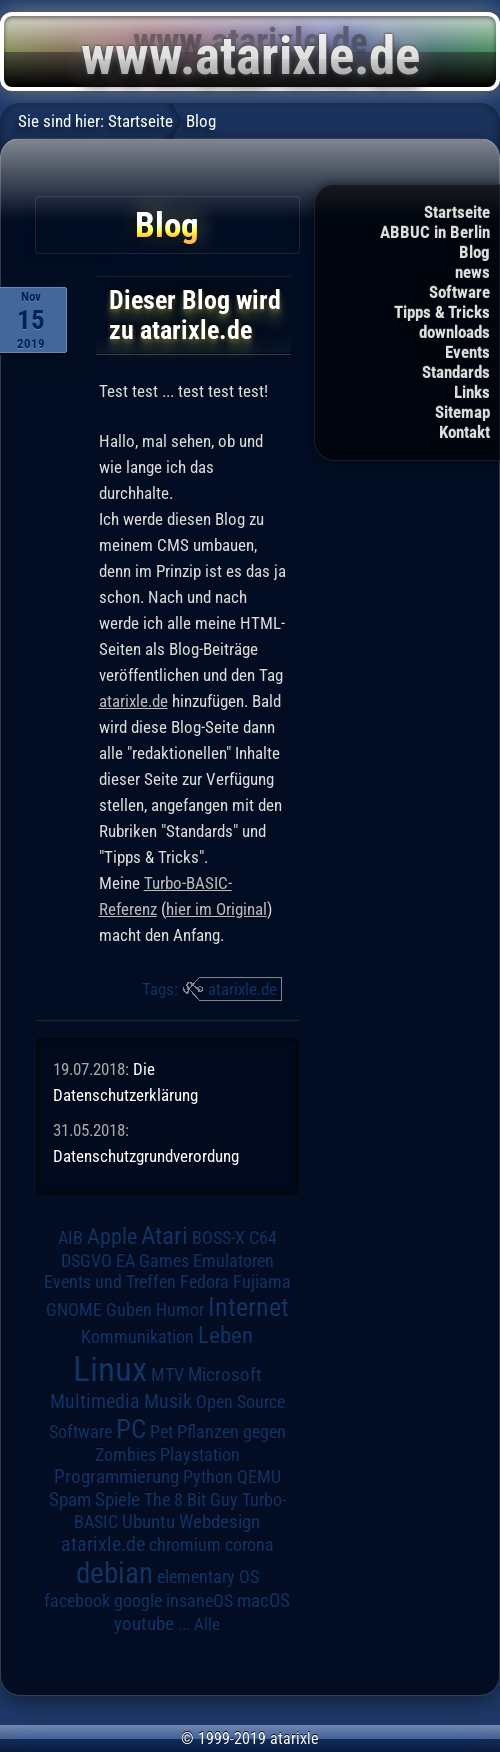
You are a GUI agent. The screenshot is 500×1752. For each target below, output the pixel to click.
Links (472, 392)
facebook (77, 1601)
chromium (185, 1545)
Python (208, 1477)
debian (114, 1573)
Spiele (117, 1499)
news (472, 272)
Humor (180, 1310)
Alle (207, 1624)
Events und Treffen (110, 1282)
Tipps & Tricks (442, 312)
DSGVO (86, 1261)
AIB (70, 1238)
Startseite (457, 212)
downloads (454, 332)
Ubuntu (148, 1522)
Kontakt (464, 432)
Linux (110, 1369)
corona (249, 1545)
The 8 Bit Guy (191, 1499)
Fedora (204, 1281)
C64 (263, 1238)
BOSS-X (218, 1238)
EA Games (152, 1261)
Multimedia (95, 1401)
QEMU (259, 1477)
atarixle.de (133, 701)
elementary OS (208, 1576)
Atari (164, 1235)
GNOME (74, 1309)
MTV (167, 1374)
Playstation (200, 1455)
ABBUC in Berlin (435, 232)
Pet (161, 1432)
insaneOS (199, 1601)
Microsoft (225, 1374)
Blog (474, 252)
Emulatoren (233, 1260)
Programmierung (116, 1476)
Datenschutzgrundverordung (146, 1156)
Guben (129, 1310)
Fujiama (262, 1281)
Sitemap (462, 412)
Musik (168, 1401)
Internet (248, 1307)
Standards (456, 372)
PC (131, 1429)
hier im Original (216, 909)
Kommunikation (137, 1336)
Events (467, 352)
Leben (225, 1335)
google (138, 1601)
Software (459, 292)
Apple (112, 1236)
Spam (70, 1500)
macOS (263, 1601)
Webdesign (219, 1522)
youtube (144, 1623)
